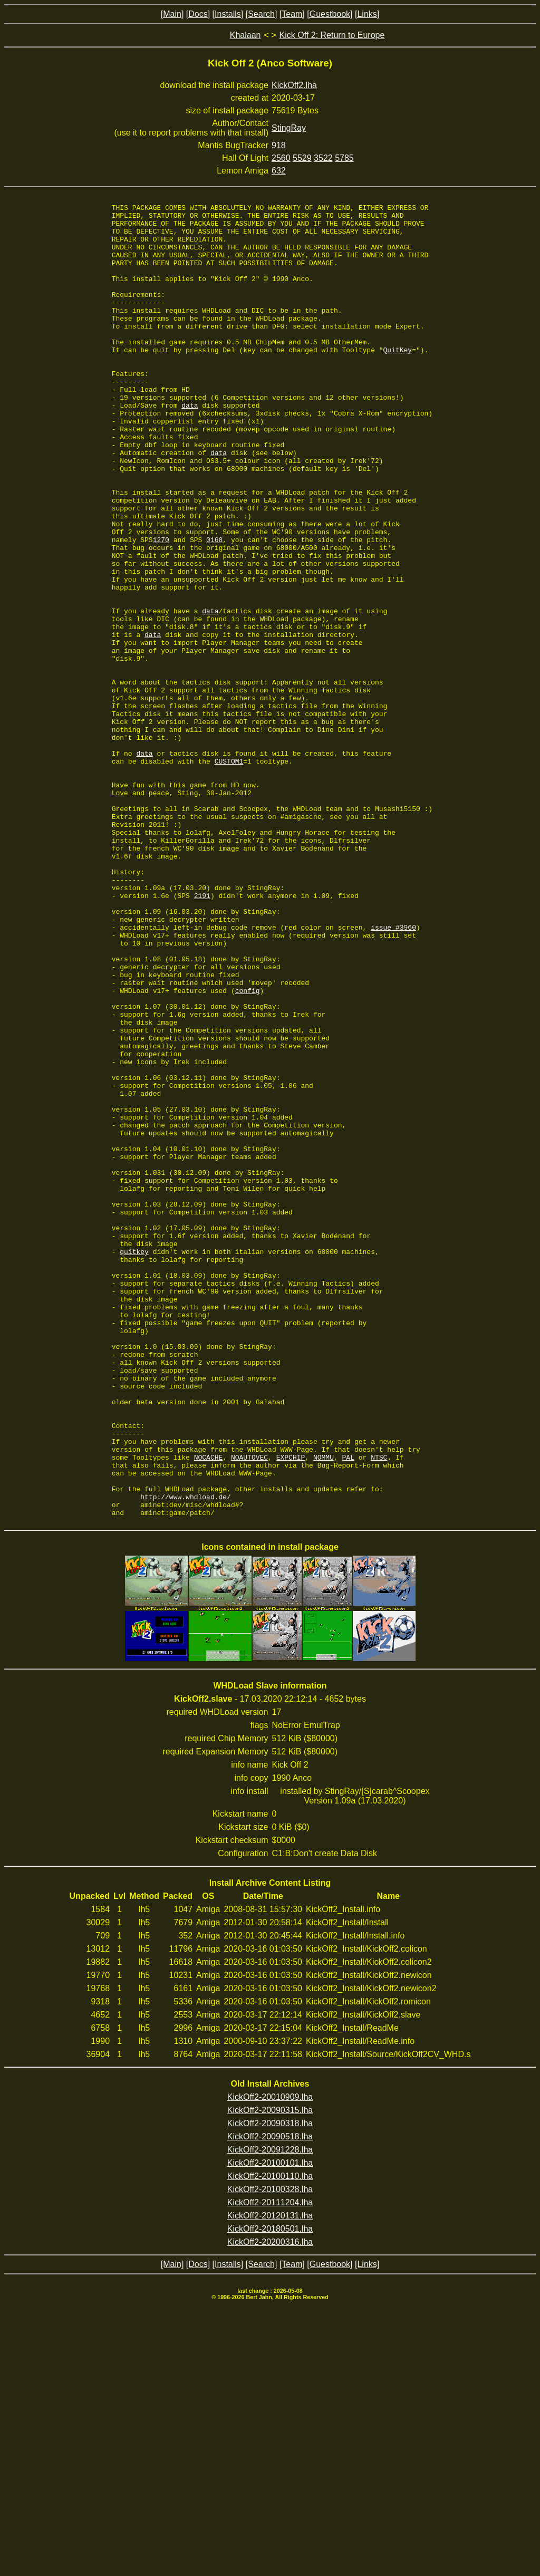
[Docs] (198, 13)
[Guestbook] (329, 13)
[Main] (172, 13)
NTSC (379, 1708)
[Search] (261, 13)
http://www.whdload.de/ (185, 1756)
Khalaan (245, 35)
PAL (348, 1708)
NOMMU (323, 1708)
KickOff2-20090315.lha (270, 2372)
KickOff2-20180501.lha (270, 2491)
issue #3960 (393, 1072)
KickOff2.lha (294, 85)
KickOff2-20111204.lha (270, 2465)
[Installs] (228, 13)
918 (279, 145)
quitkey (134, 1462)
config (247, 1148)
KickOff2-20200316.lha (270, 2504)
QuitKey (397, 379)
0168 (214, 607)
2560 (281, 157)
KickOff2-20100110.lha (270, 2438)
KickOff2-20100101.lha (270, 2425)
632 (279, 170)
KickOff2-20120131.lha (270, 2478)
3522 (323, 157)
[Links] (367, 13)
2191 (202, 1034)
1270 (161, 607)
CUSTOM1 (229, 873)
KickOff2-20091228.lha (270, 2412)
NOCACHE (208, 1708)
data (189, 446)
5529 (302, 157)
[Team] (292, 13)
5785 (344, 157)
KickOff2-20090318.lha (270, 2385)
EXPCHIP (290, 1708)
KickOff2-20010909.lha (270, 2359)
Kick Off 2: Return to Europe (332, 35)
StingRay (289, 127)
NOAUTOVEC (249, 1708)
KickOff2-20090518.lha (270, 2399)
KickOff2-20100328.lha (270, 2451)
